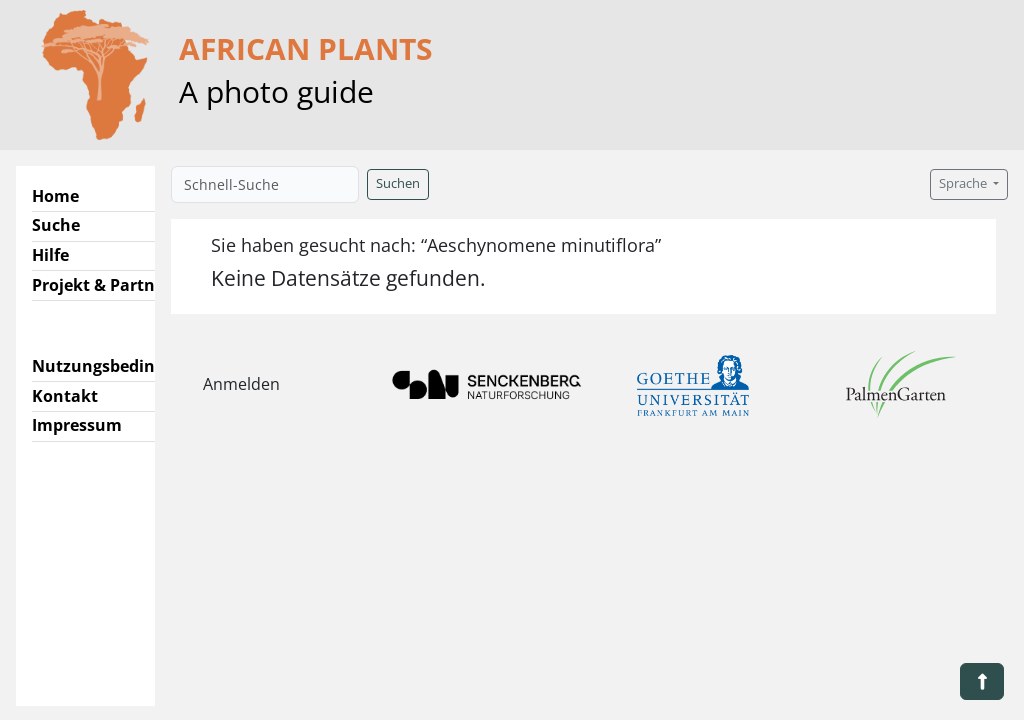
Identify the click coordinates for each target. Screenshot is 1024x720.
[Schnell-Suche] (265, 184)
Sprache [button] (964, 183)
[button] (982, 681)
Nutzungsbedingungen (123, 366)
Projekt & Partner (101, 285)
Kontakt (65, 396)
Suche (56, 225)
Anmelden (241, 384)
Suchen (398, 183)
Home (55, 196)
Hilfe (50, 255)
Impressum (77, 425)
